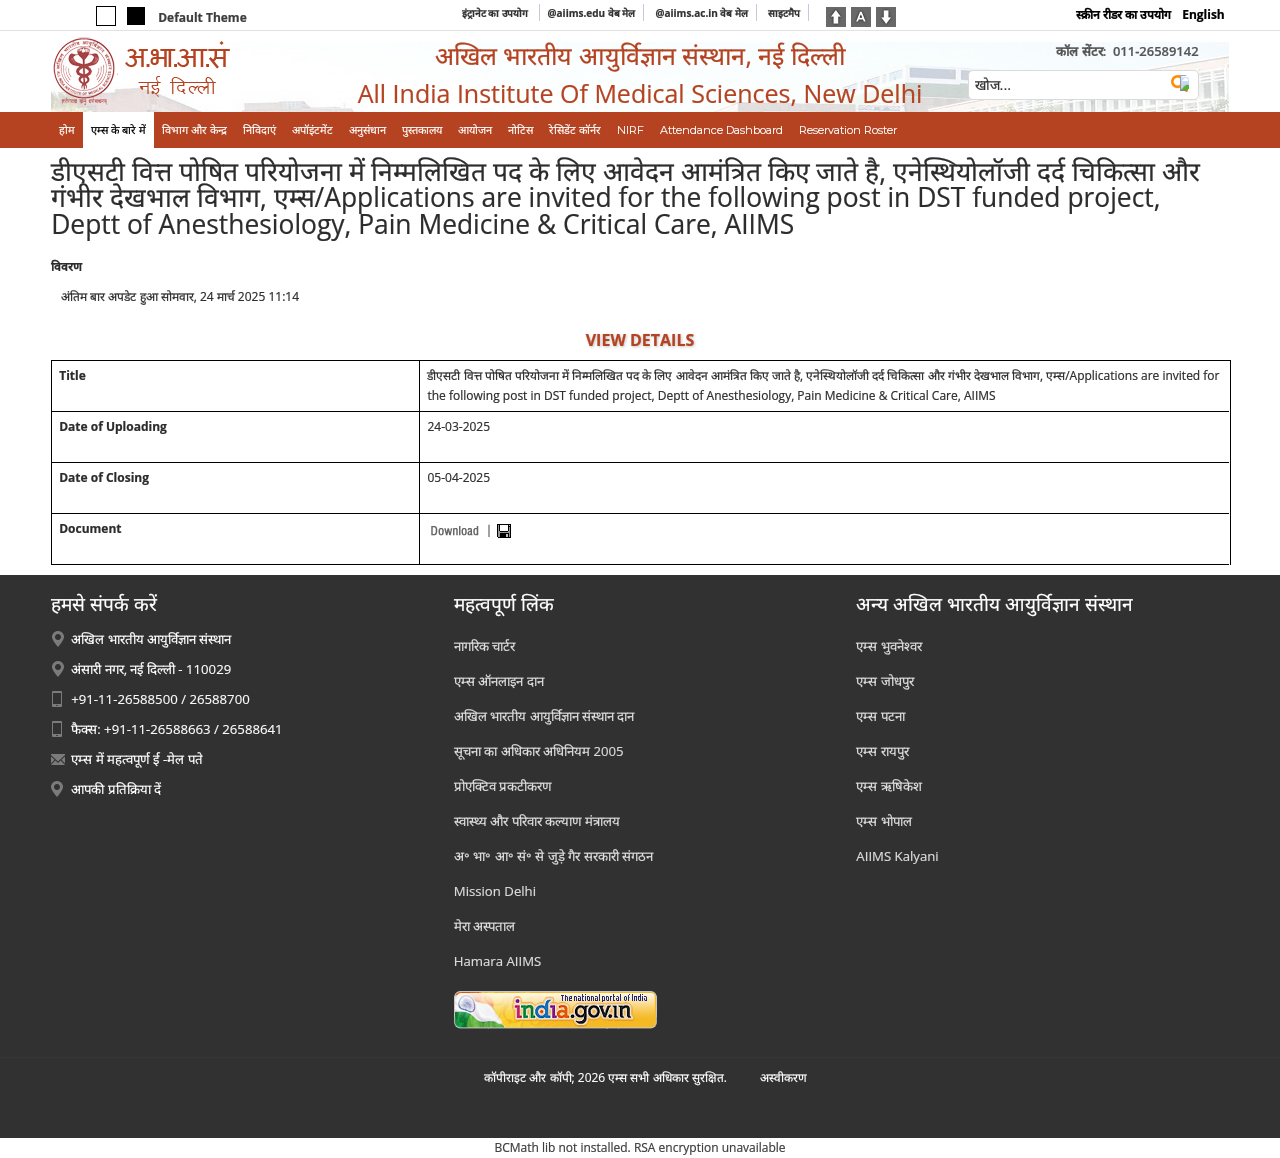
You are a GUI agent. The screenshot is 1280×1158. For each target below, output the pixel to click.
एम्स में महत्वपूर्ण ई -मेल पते (136, 759)
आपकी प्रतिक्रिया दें (116, 789)
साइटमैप (784, 13)
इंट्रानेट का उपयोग (496, 13)
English (1203, 14)
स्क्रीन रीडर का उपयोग (1123, 14)
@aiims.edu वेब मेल (592, 13)
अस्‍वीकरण (783, 1077)
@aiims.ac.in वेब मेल (701, 13)
